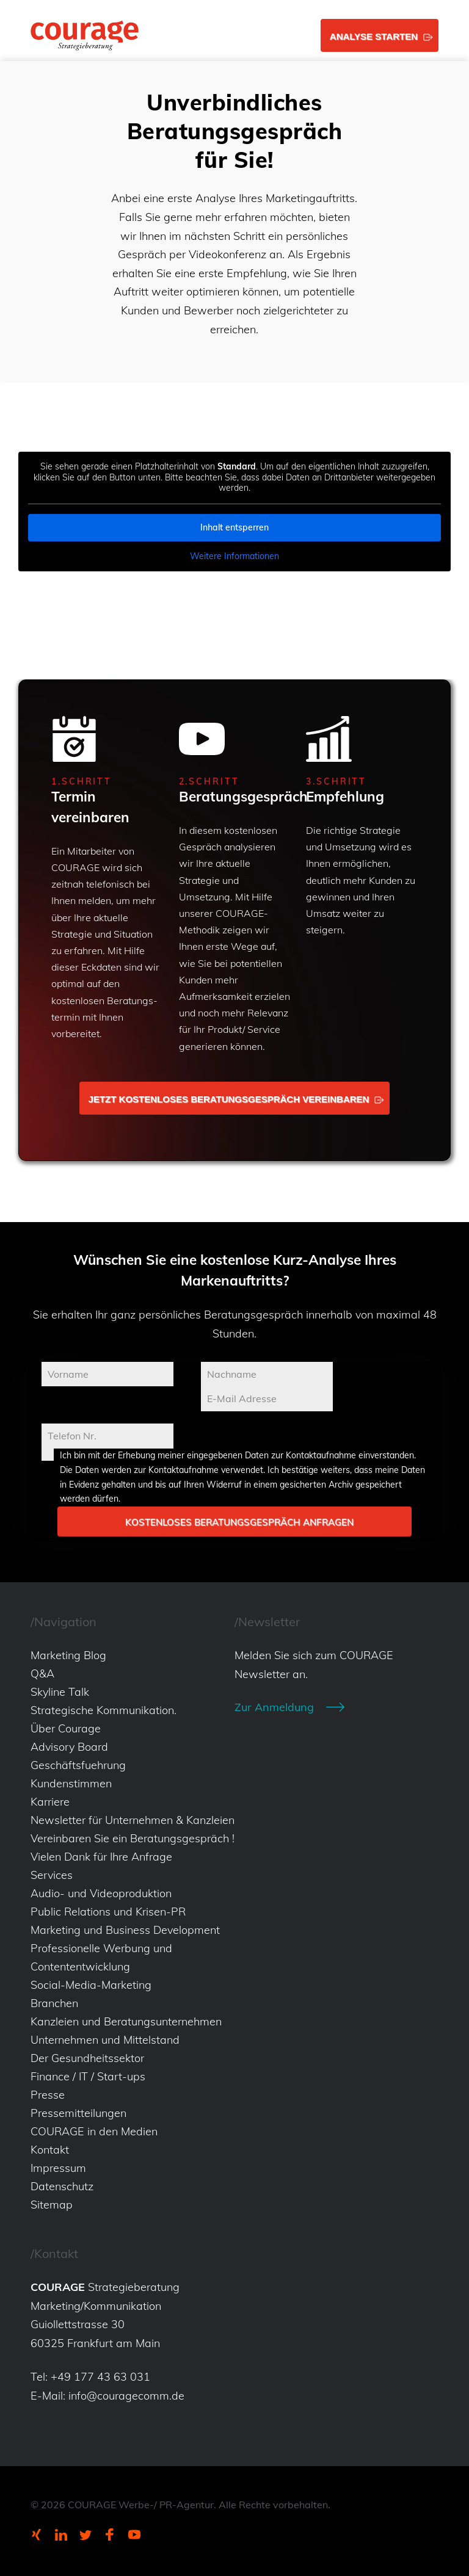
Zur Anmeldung (274, 1707)
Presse (48, 2095)
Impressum (58, 2168)
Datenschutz (62, 2186)
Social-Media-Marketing (91, 1985)
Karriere (50, 1802)
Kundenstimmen (71, 1783)
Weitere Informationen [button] (234, 556)
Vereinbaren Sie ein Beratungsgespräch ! (132, 1838)
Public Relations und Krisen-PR (108, 1912)
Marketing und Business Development (125, 1930)
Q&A (42, 1673)
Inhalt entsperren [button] (234, 527)
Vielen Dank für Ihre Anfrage (101, 1857)
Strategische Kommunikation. (103, 1710)
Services (52, 1875)
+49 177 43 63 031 (100, 2377)
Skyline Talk (60, 1692)
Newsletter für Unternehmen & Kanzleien (132, 1820)
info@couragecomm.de (126, 2396)
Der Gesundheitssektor (87, 2058)
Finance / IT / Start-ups (88, 2076)
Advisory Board (69, 1747)
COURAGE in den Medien (94, 2131)
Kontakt (50, 2150)
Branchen (54, 2003)
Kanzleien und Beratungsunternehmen (126, 2021)
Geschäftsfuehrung (78, 1765)
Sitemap (52, 2205)
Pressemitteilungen (78, 2113)
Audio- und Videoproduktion (101, 1893)
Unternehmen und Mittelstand (105, 2040)
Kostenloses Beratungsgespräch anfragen (239, 1522)
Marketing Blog (68, 1655)
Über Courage (66, 1728)
